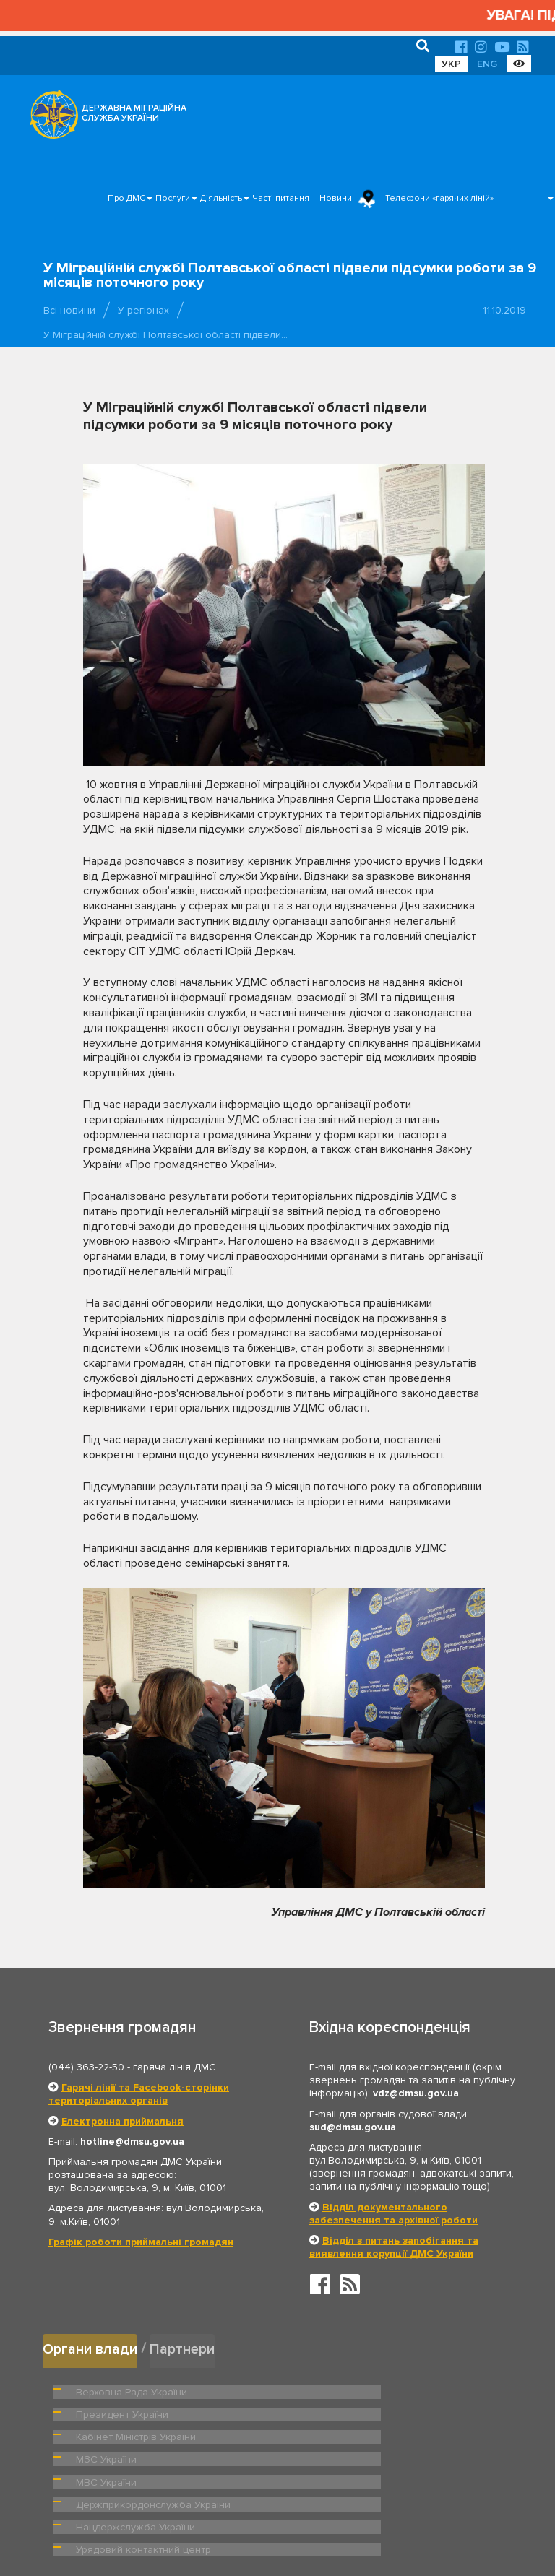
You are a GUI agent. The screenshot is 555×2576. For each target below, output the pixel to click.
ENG (487, 64)
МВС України (104, 2433)
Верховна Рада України (127, 2388)
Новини (335, 198)
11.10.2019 (504, 310)
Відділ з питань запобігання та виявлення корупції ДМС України (393, 2247)
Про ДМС (126, 198)
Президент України (354, 2388)
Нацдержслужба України (130, 2456)
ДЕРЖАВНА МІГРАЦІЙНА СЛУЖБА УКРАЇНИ (134, 113)
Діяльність (221, 198)
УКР (451, 64)
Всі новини (69, 310)
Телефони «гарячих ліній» (439, 198)
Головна (273, 2521)
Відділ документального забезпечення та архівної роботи (393, 2213)
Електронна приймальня (122, 2121)
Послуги (172, 198)
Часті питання (280, 198)
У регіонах (143, 310)
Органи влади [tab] (91, 2347)
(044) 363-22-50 (86, 2067)
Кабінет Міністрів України (131, 2410)
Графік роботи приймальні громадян (140, 2242)
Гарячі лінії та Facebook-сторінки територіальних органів (138, 2093)
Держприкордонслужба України (383, 2433)
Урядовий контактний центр (372, 2456)
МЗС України (340, 2410)
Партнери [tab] (186, 2347)
